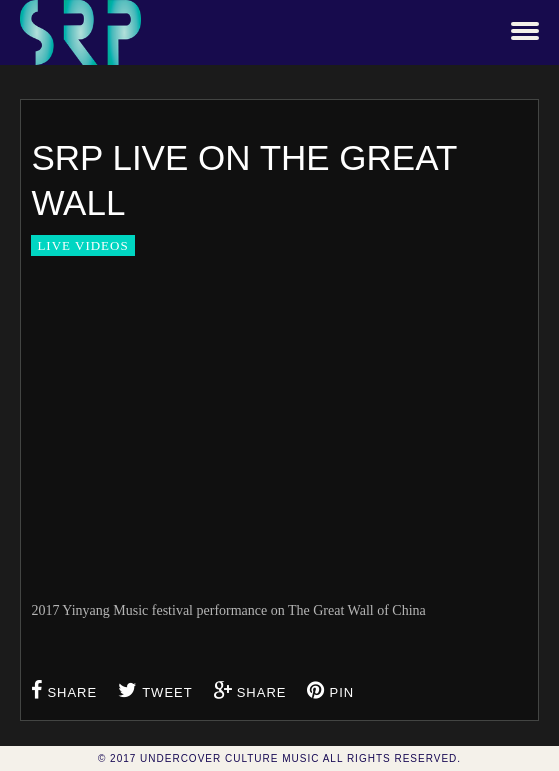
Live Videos (82, 245)
